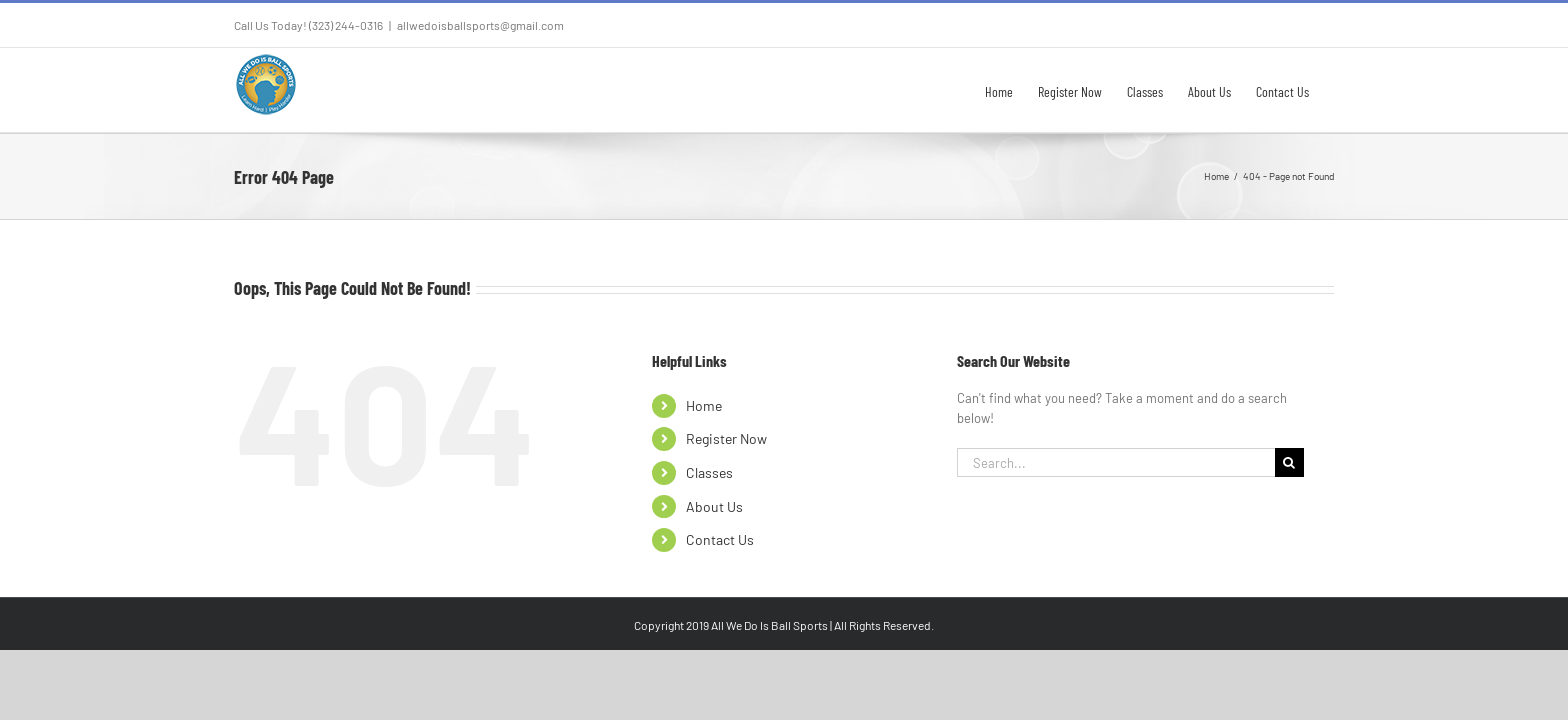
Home (704, 405)
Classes (709, 472)
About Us (714, 506)
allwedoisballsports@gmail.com (480, 25)
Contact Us (720, 539)
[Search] (1289, 462)
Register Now (726, 438)
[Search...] (1116, 462)
